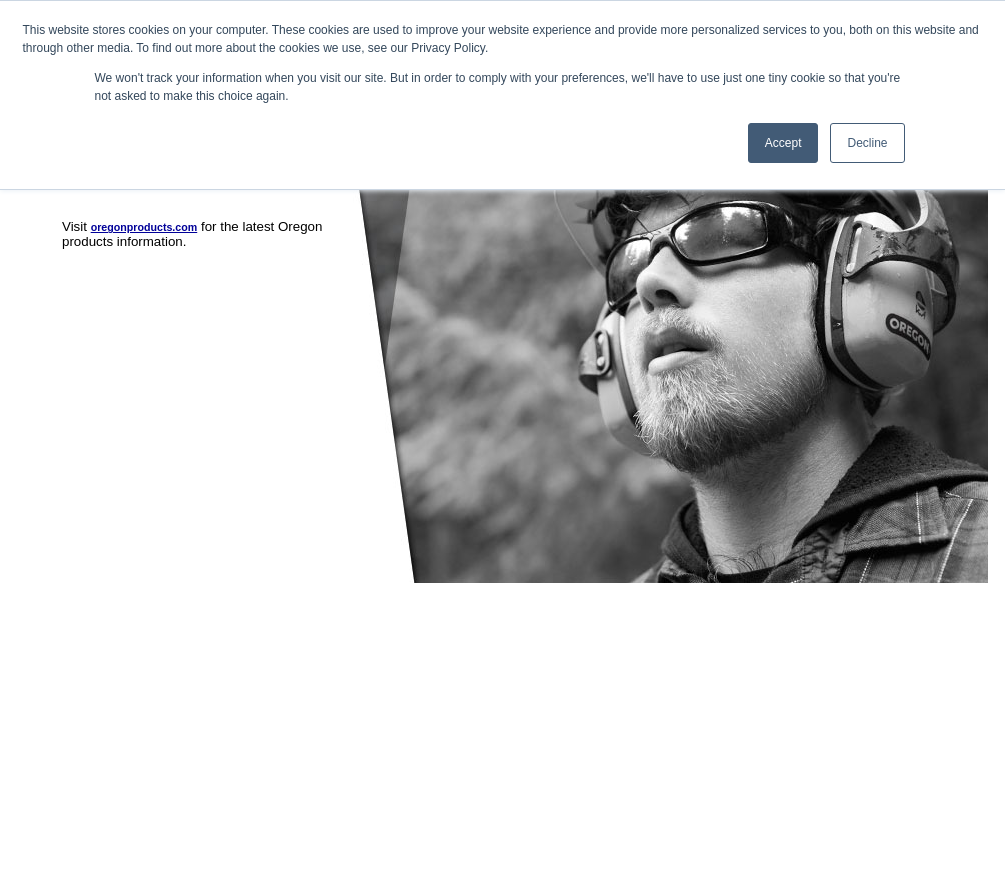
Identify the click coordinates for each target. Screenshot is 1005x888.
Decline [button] (867, 143)
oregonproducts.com (144, 227)
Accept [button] (783, 143)
